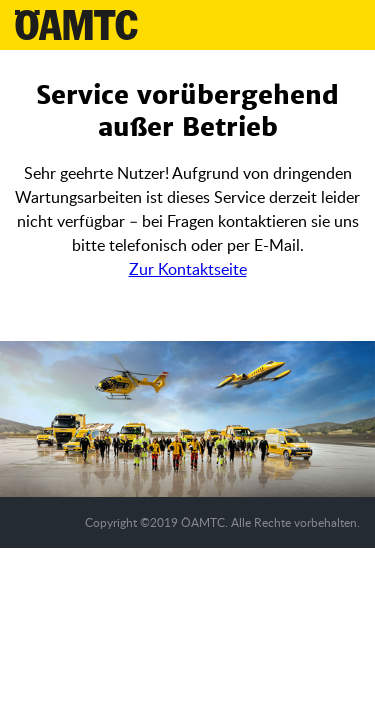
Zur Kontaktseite (188, 269)
